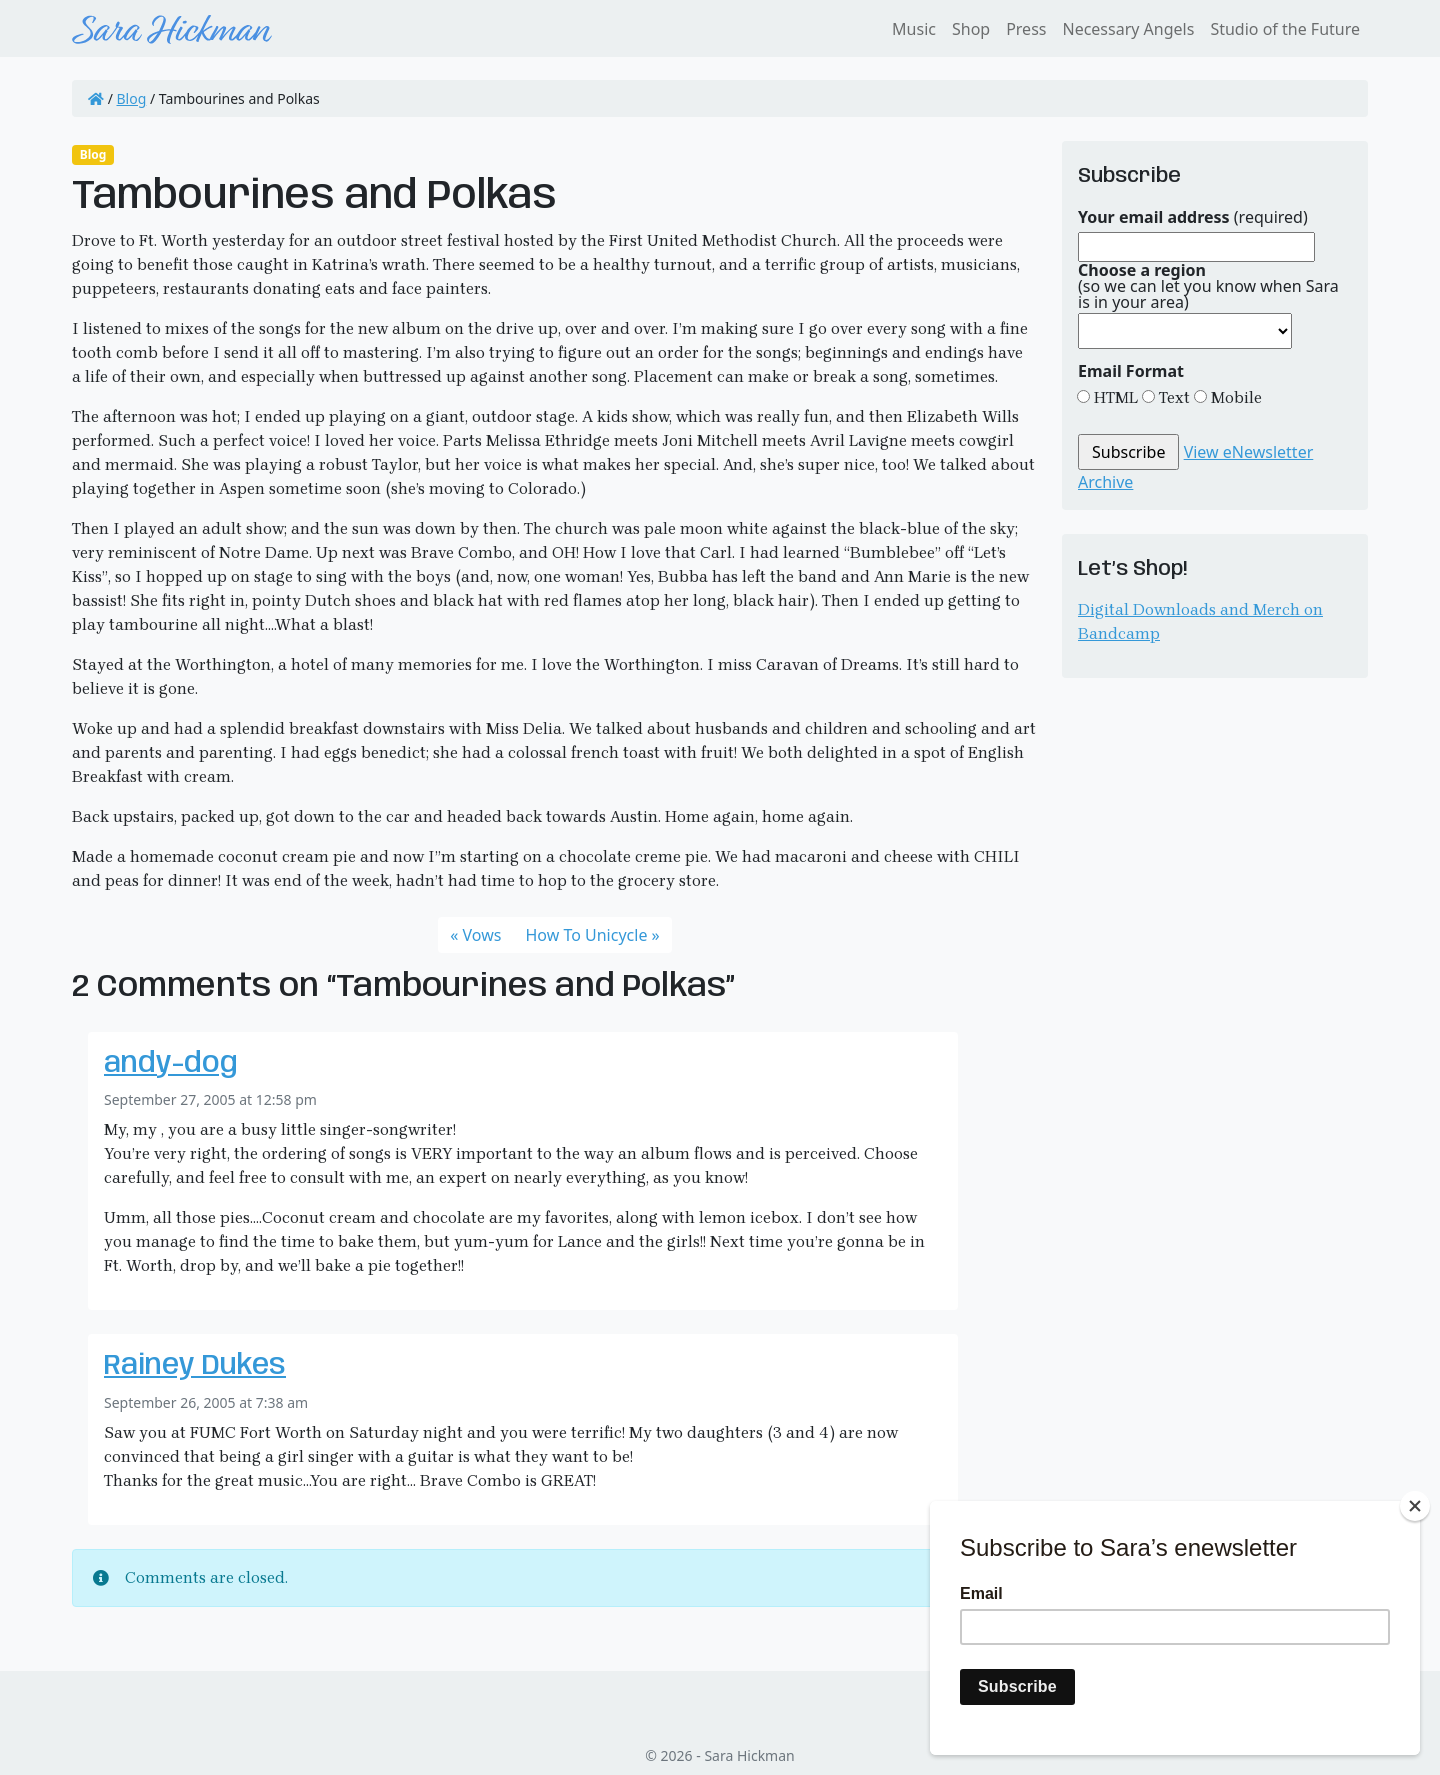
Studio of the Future (1285, 29)
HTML (1114, 397)
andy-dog (171, 1064)
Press (1026, 29)
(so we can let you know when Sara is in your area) (1208, 286)
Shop (971, 29)
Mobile (1234, 397)
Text (1172, 397)
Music (914, 29)
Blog (132, 98)
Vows (482, 935)
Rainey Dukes (195, 1366)
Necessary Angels (1128, 29)
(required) (1193, 217)
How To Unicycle (586, 935)
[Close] (1415, 1506)
